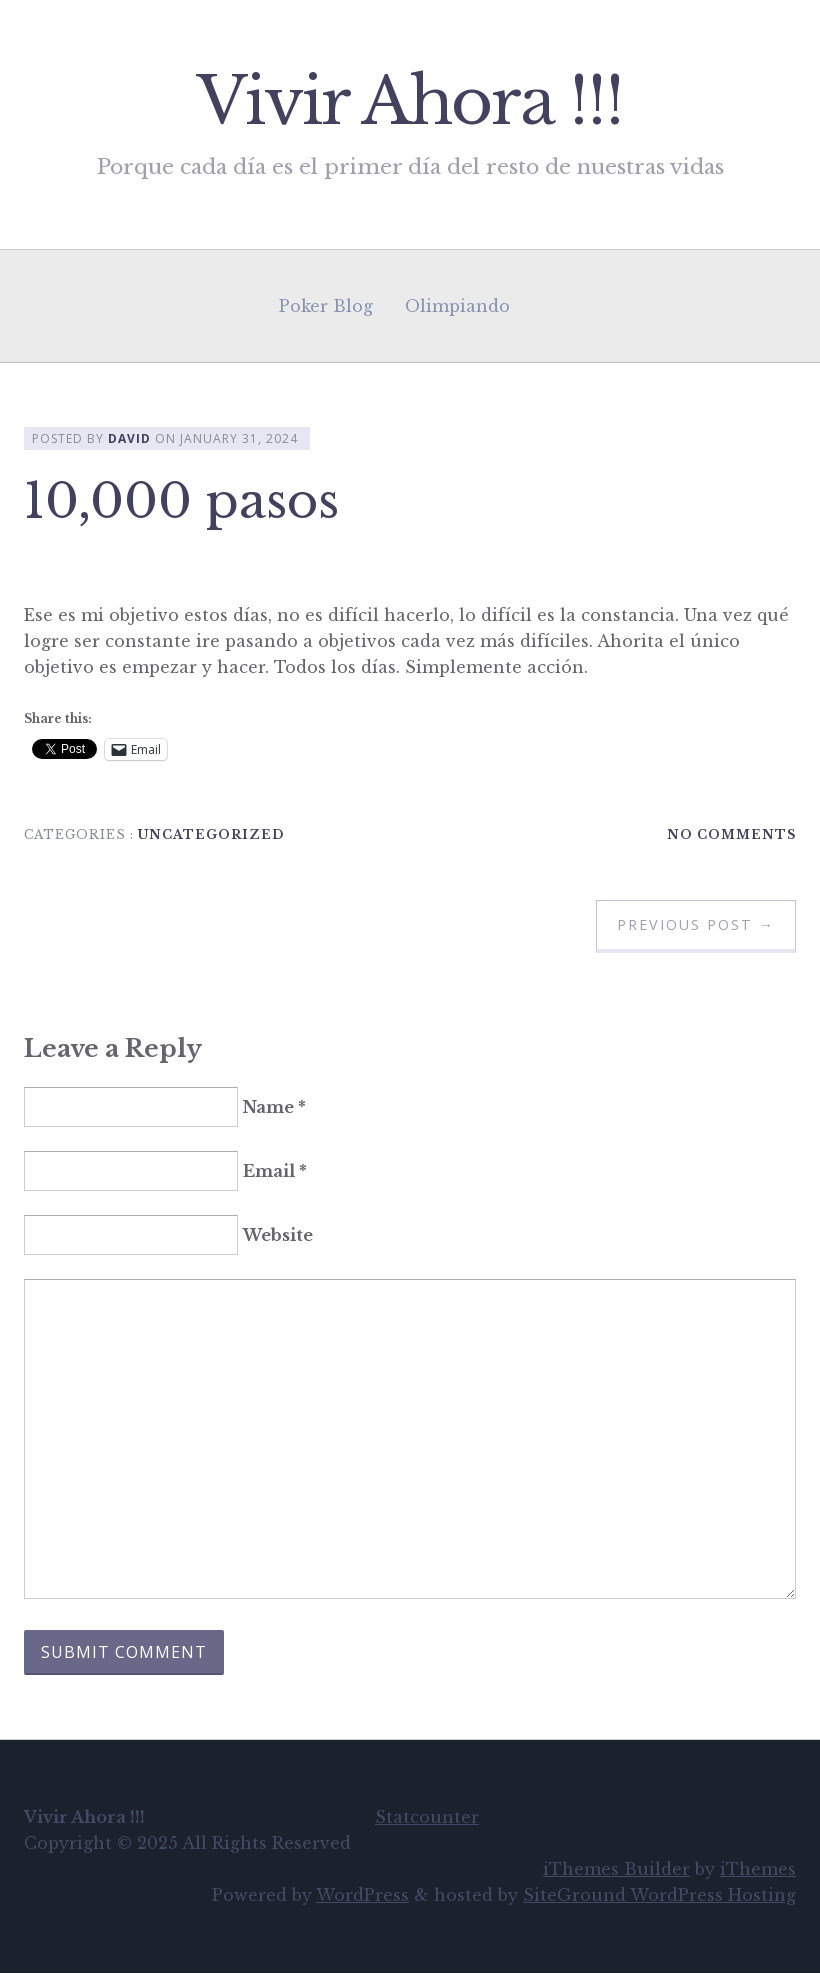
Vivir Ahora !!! (410, 101)
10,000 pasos (181, 501)
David (129, 438)
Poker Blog (326, 306)
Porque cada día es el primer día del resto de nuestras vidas (410, 167)
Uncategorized (211, 834)
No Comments (731, 834)
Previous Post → (696, 924)
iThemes (758, 1869)
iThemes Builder (616, 1869)
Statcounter (427, 1817)
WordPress (362, 1895)
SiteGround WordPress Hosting (659, 1895)
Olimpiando (457, 306)
